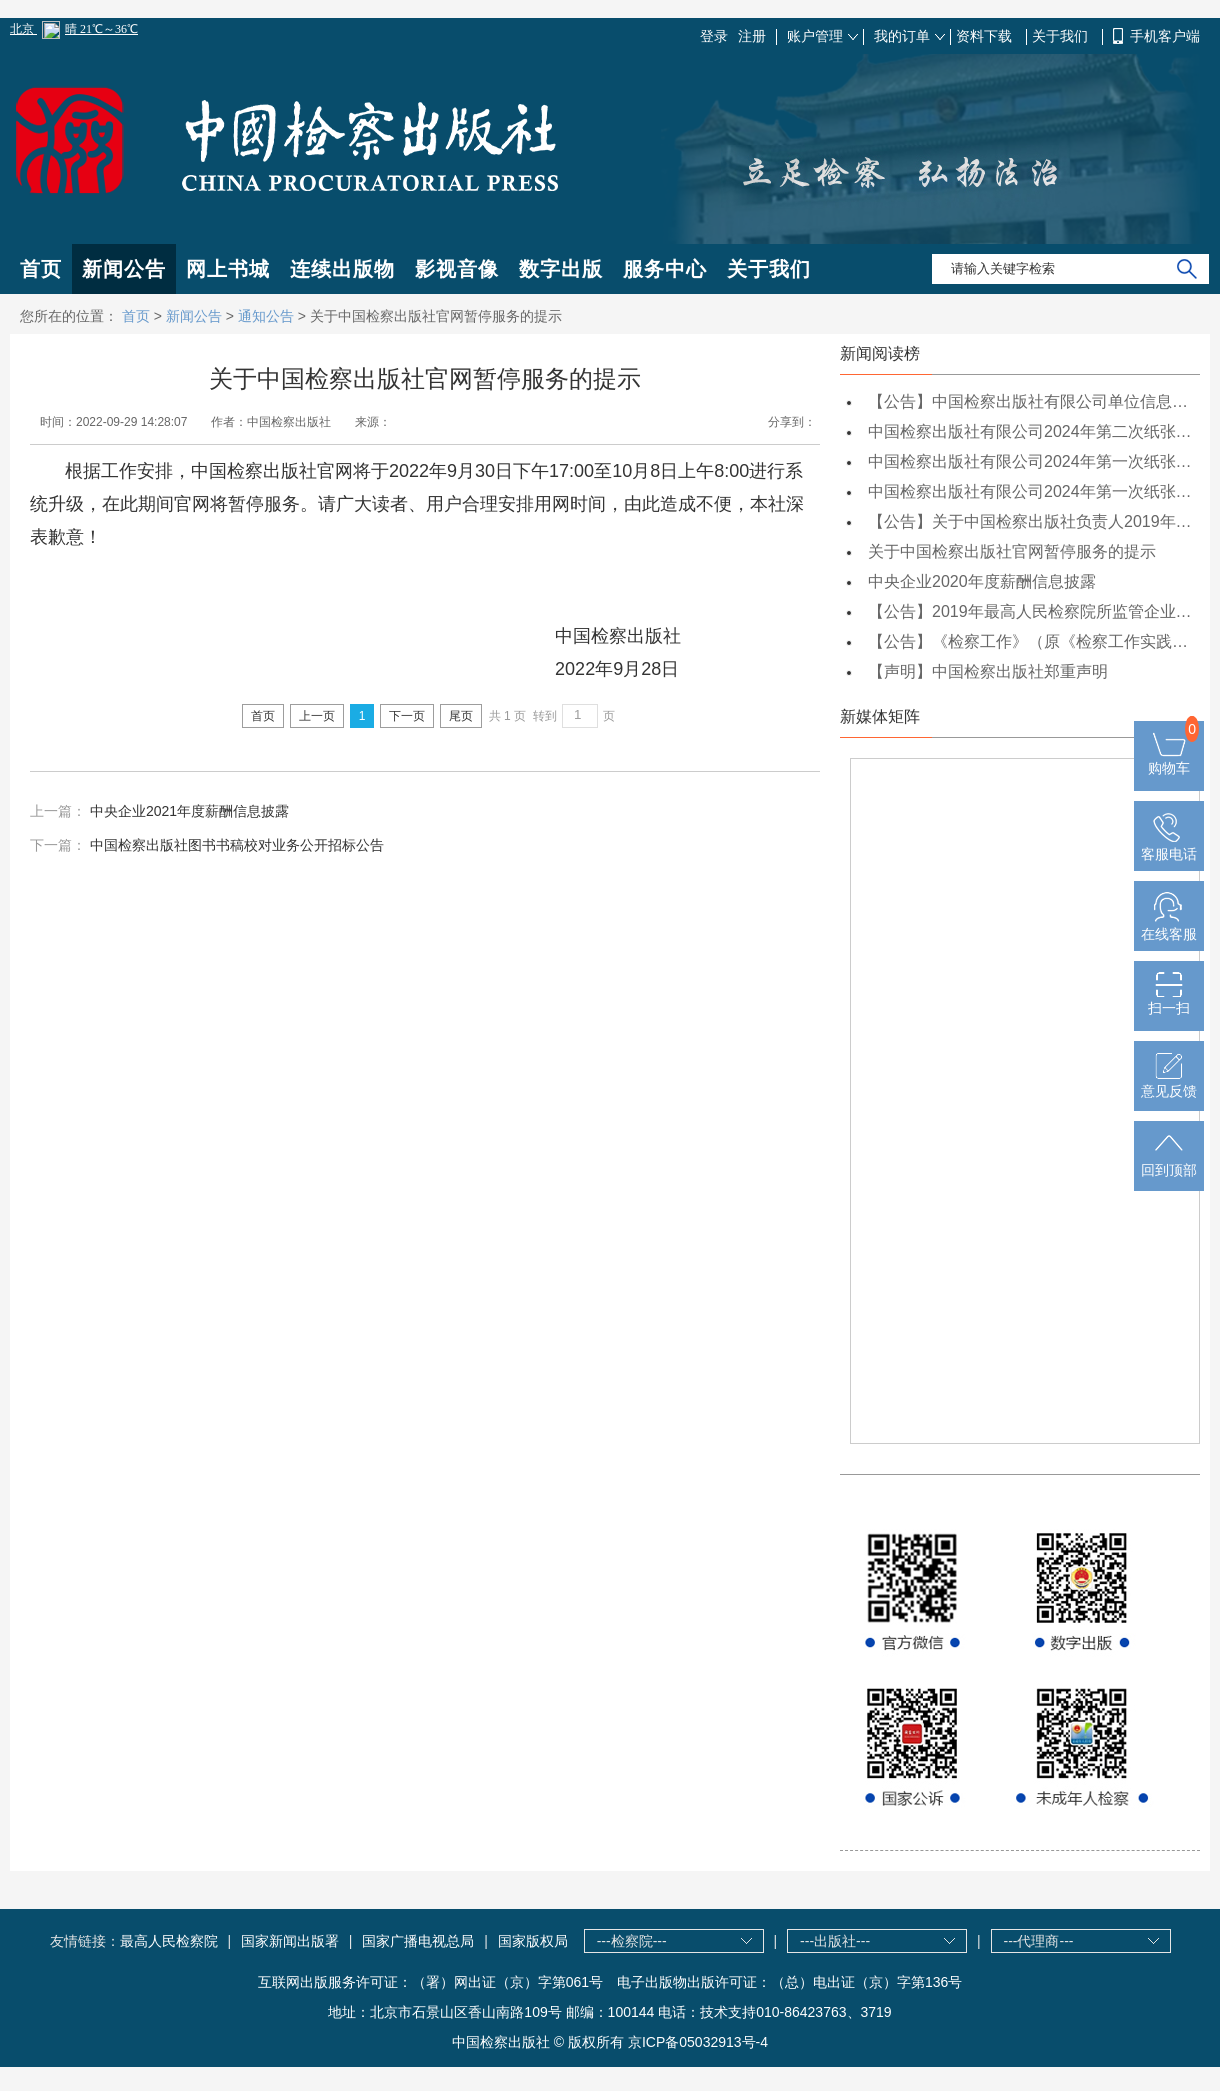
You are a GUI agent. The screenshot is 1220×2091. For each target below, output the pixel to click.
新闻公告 (124, 269)
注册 (752, 36)
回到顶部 (1169, 1162)
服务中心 (665, 269)
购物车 (1169, 760)
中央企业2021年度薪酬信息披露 (189, 811)
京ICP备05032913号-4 (698, 2042)
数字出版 (561, 269)
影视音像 (457, 269)
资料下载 (986, 36)
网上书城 (228, 269)
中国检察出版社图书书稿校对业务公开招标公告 (237, 845)
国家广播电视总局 (418, 1941)
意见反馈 (1169, 1083)
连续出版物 (342, 269)
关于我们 (1062, 36)
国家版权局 (533, 1941)
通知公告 (266, 316)
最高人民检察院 (169, 1941)
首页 (41, 269)
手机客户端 (1165, 36)
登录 (714, 36)
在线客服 (1169, 926)
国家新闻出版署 (290, 1941)
